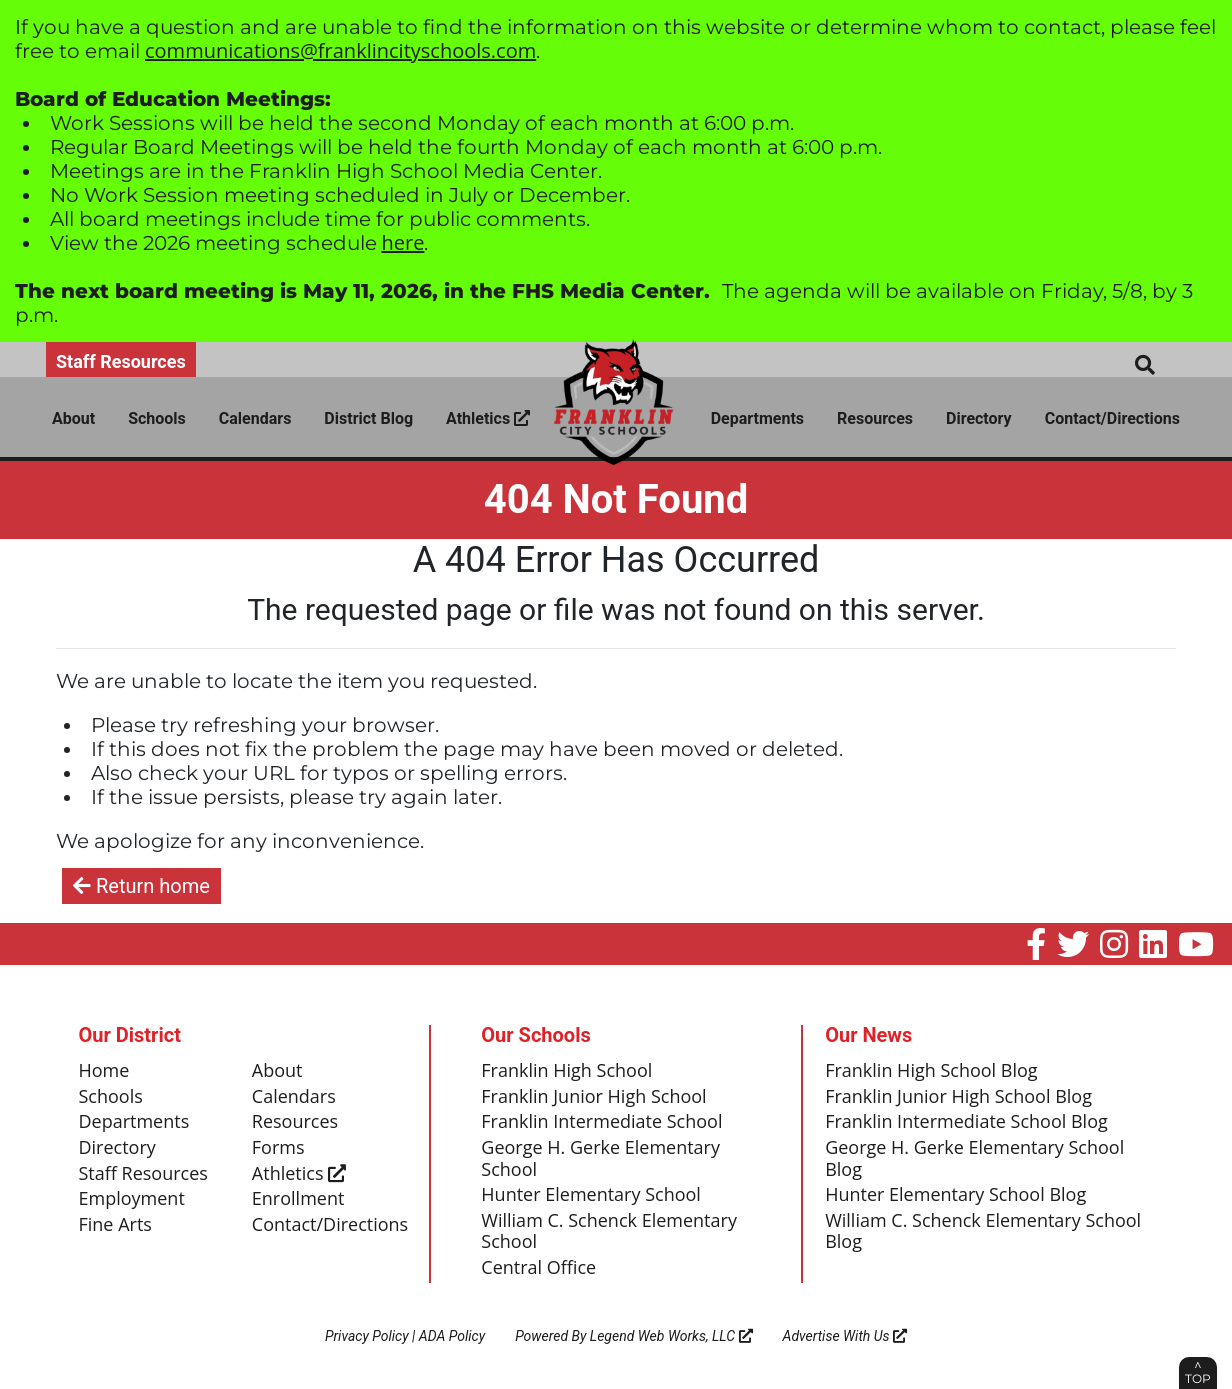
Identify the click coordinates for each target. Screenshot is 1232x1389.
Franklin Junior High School (593, 1097)
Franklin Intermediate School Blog (966, 1122)
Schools (157, 418)
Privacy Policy (367, 1336)
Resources (875, 418)
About (73, 418)
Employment (132, 1199)
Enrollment (298, 1199)
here (403, 242)
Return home (141, 886)
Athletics (488, 418)
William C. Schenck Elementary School (609, 1232)
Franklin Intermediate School (601, 1122)
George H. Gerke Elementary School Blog (974, 1159)
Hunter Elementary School (591, 1195)
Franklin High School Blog (931, 1071)
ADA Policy (452, 1336)
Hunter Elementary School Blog (955, 1195)
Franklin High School (566, 1071)
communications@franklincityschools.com (340, 50)
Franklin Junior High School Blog (958, 1097)
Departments (757, 418)
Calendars (255, 418)
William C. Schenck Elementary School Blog (983, 1232)
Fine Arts (115, 1225)
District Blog (368, 418)
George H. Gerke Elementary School (600, 1159)
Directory (979, 418)
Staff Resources (121, 361)
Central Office (538, 1268)
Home (104, 1071)
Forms (278, 1148)
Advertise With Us (845, 1336)
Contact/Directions (1112, 418)
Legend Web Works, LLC (671, 1336)
